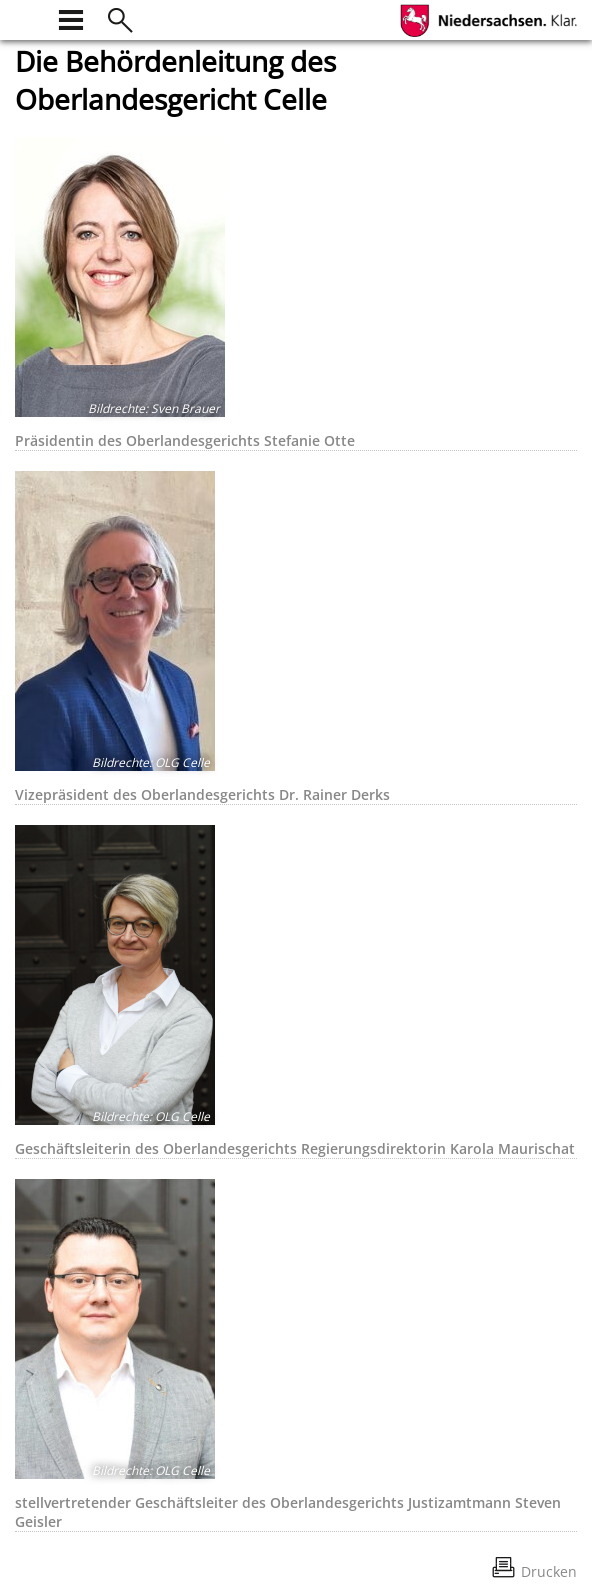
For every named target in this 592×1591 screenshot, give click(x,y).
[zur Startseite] (27, 17)
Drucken (549, 1571)
